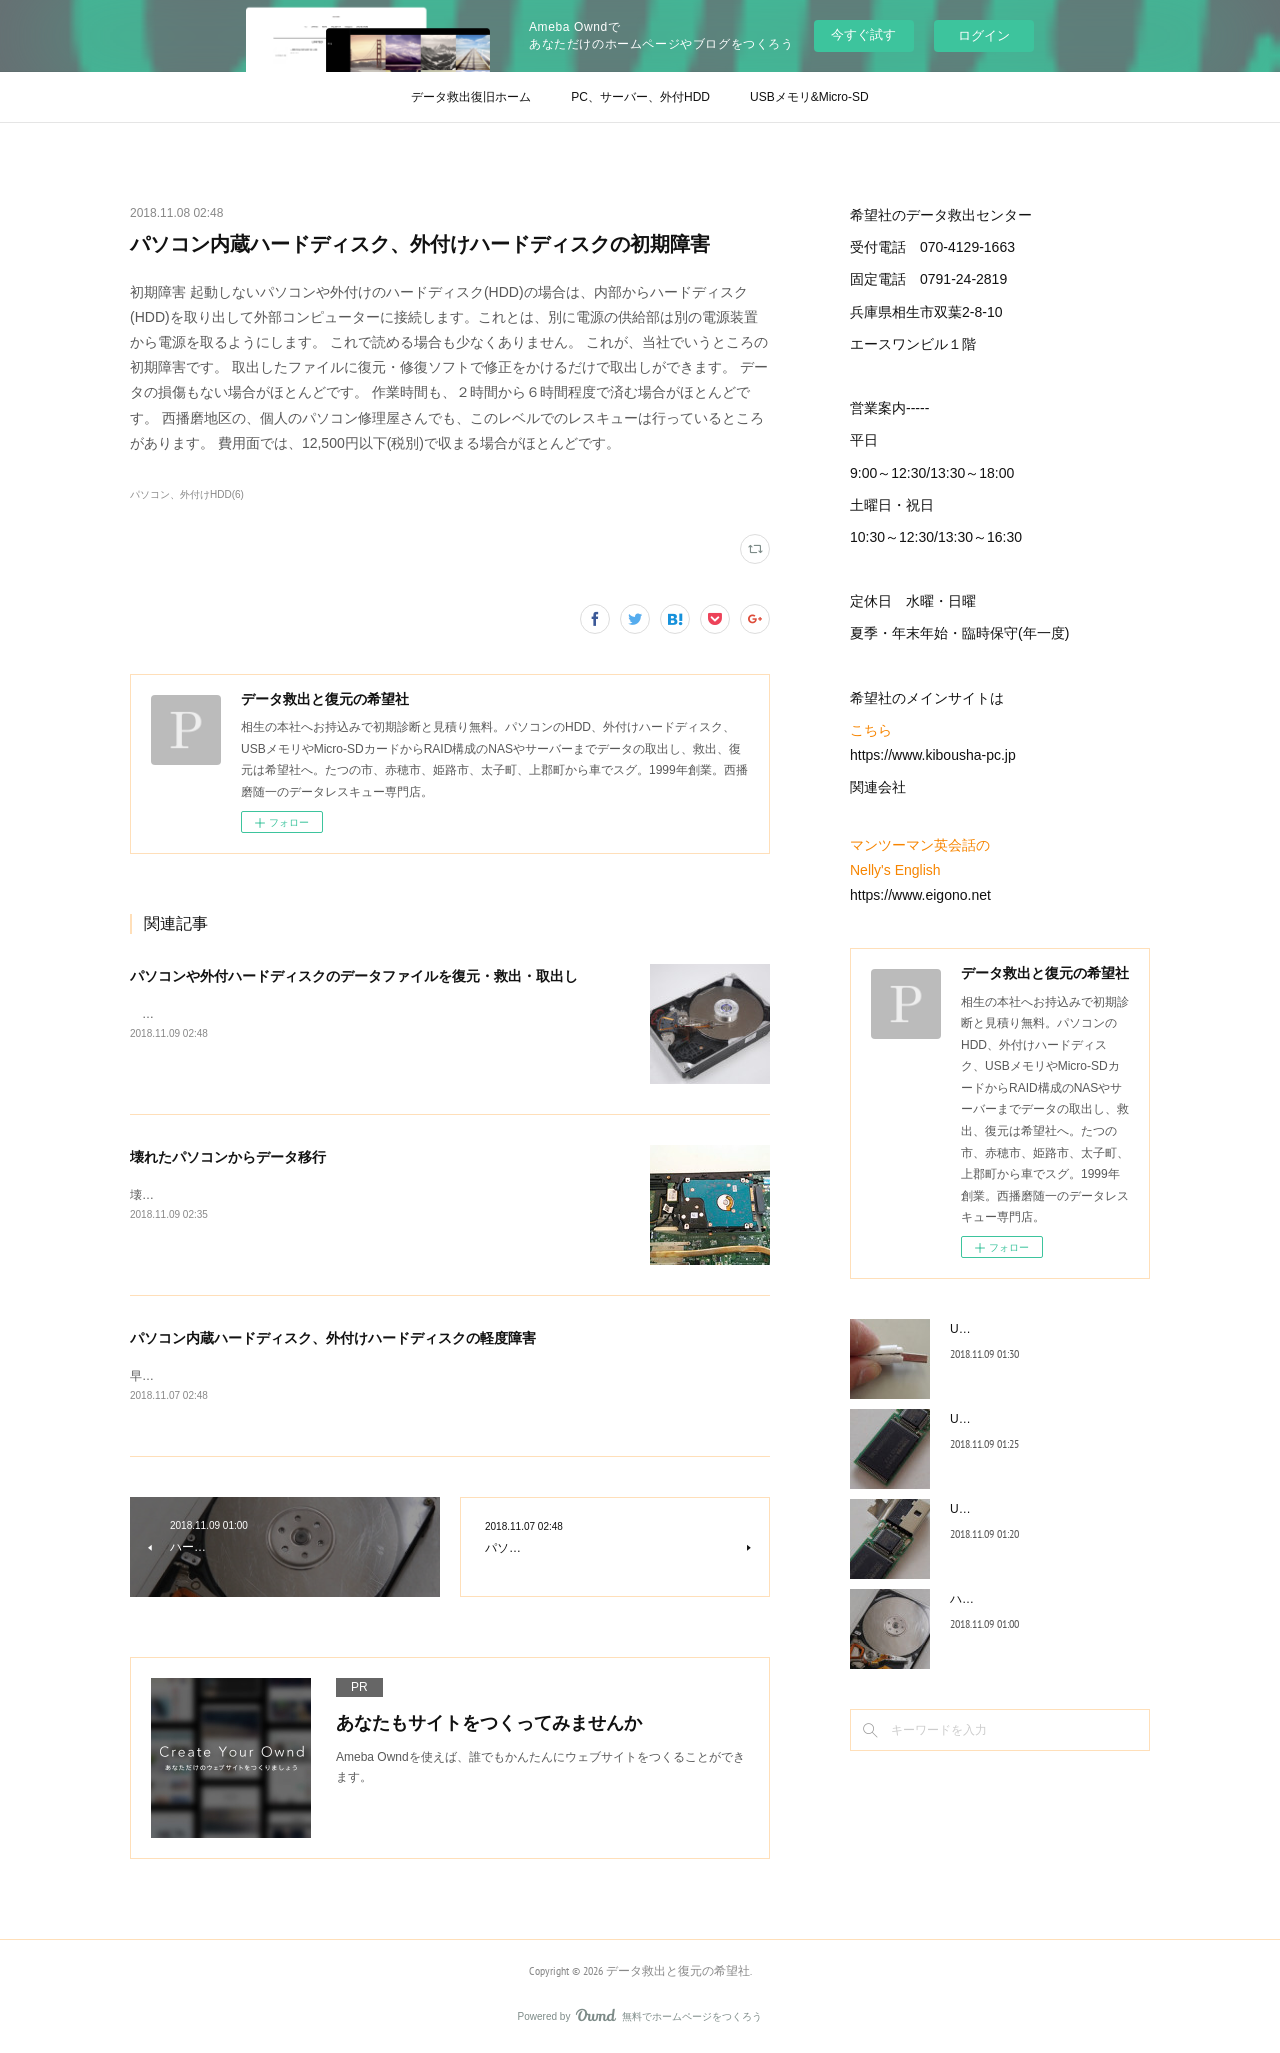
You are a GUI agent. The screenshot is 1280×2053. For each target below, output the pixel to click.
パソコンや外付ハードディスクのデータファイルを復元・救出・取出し (354, 976)
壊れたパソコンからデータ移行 (228, 1157)
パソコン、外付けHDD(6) (187, 494)
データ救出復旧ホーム (471, 97)
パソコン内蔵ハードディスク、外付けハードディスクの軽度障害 (333, 1338)
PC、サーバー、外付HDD (640, 97)
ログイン (984, 35)
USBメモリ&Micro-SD (809, 97)
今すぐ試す (863, 34)
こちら (871, 730)
